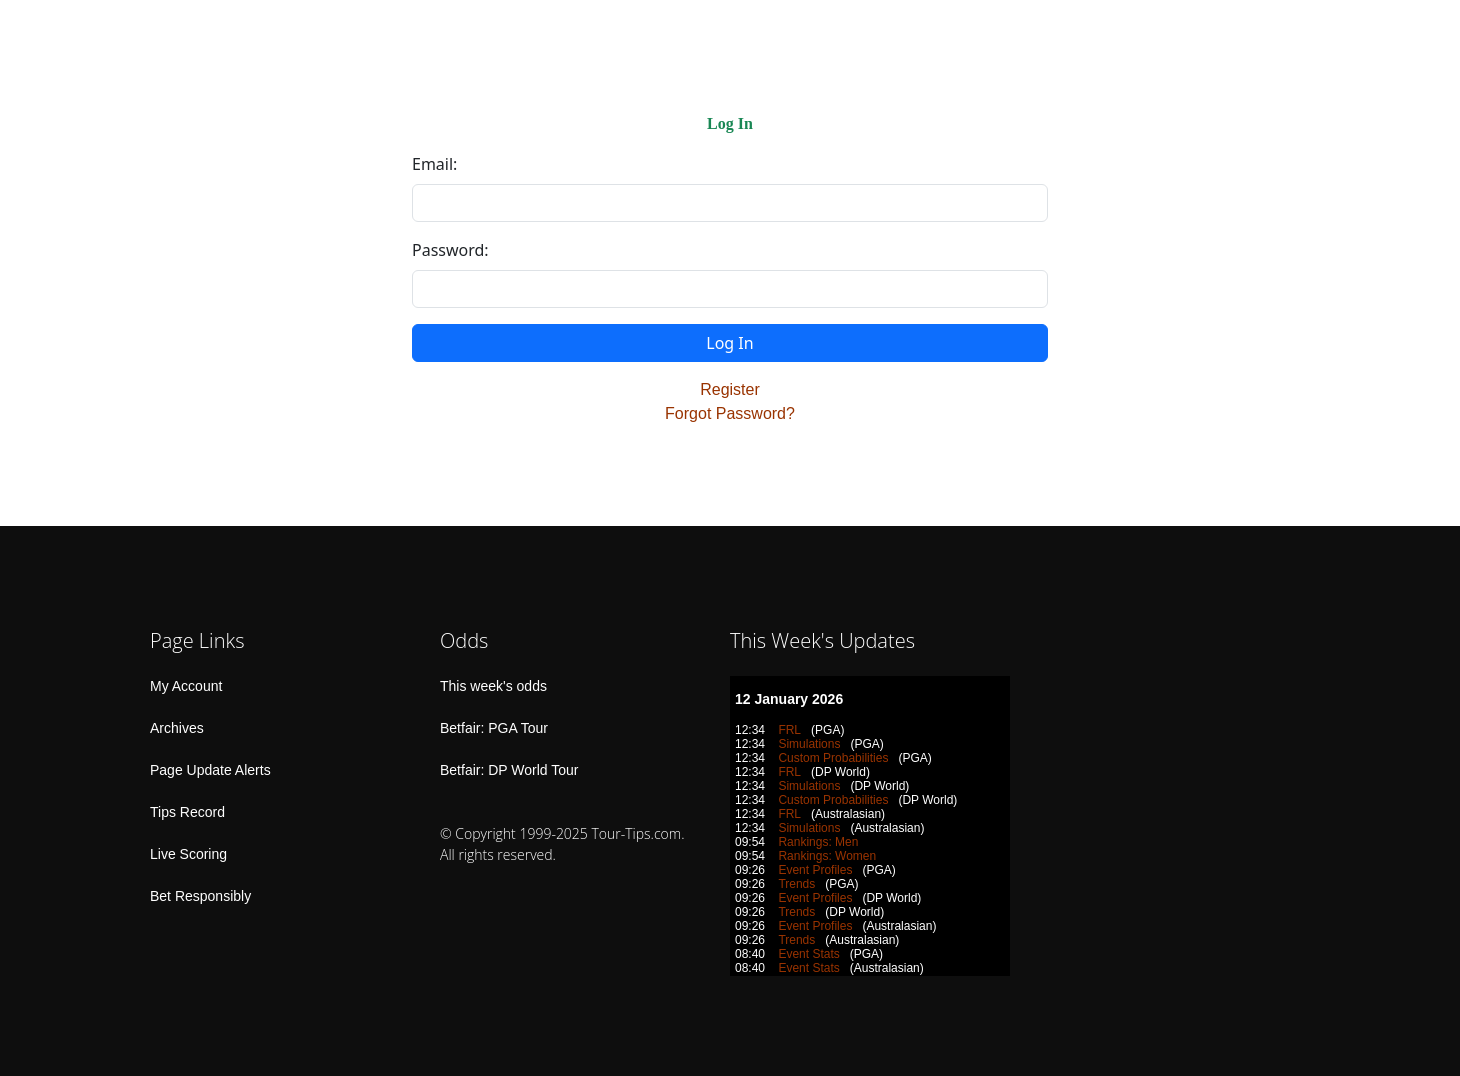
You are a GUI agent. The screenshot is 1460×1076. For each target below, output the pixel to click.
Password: (450, 250)
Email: (434, 164)
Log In (729, 343)
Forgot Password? (730, 413)
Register (730, 389)
